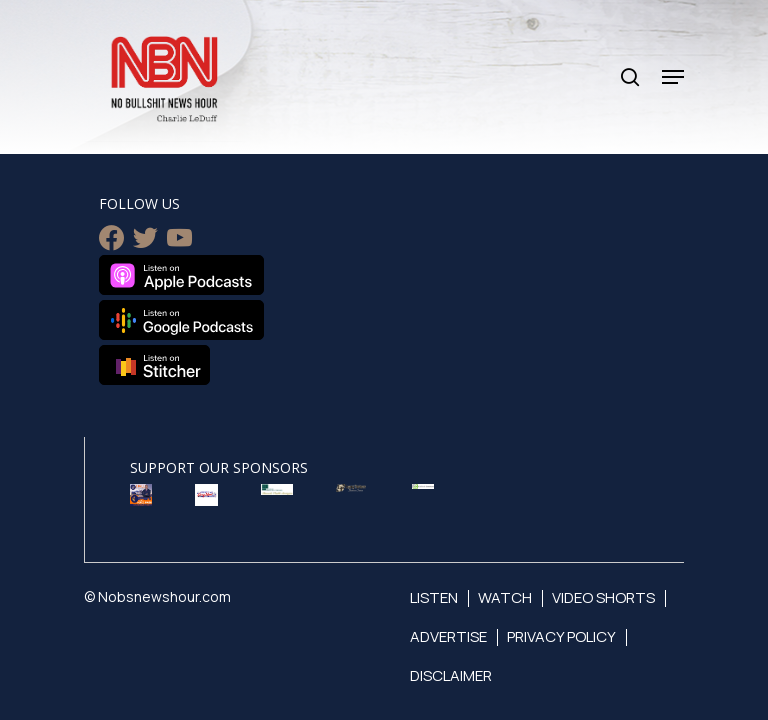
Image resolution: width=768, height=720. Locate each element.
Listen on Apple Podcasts (181, 275)
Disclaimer (451, 675)
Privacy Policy (561, 636)
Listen (434, 597)
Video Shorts (603, 597)
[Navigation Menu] (673, 77)
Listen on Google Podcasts (181, 320)
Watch (505, 597)
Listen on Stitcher (154, 365)
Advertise (448, 636)
